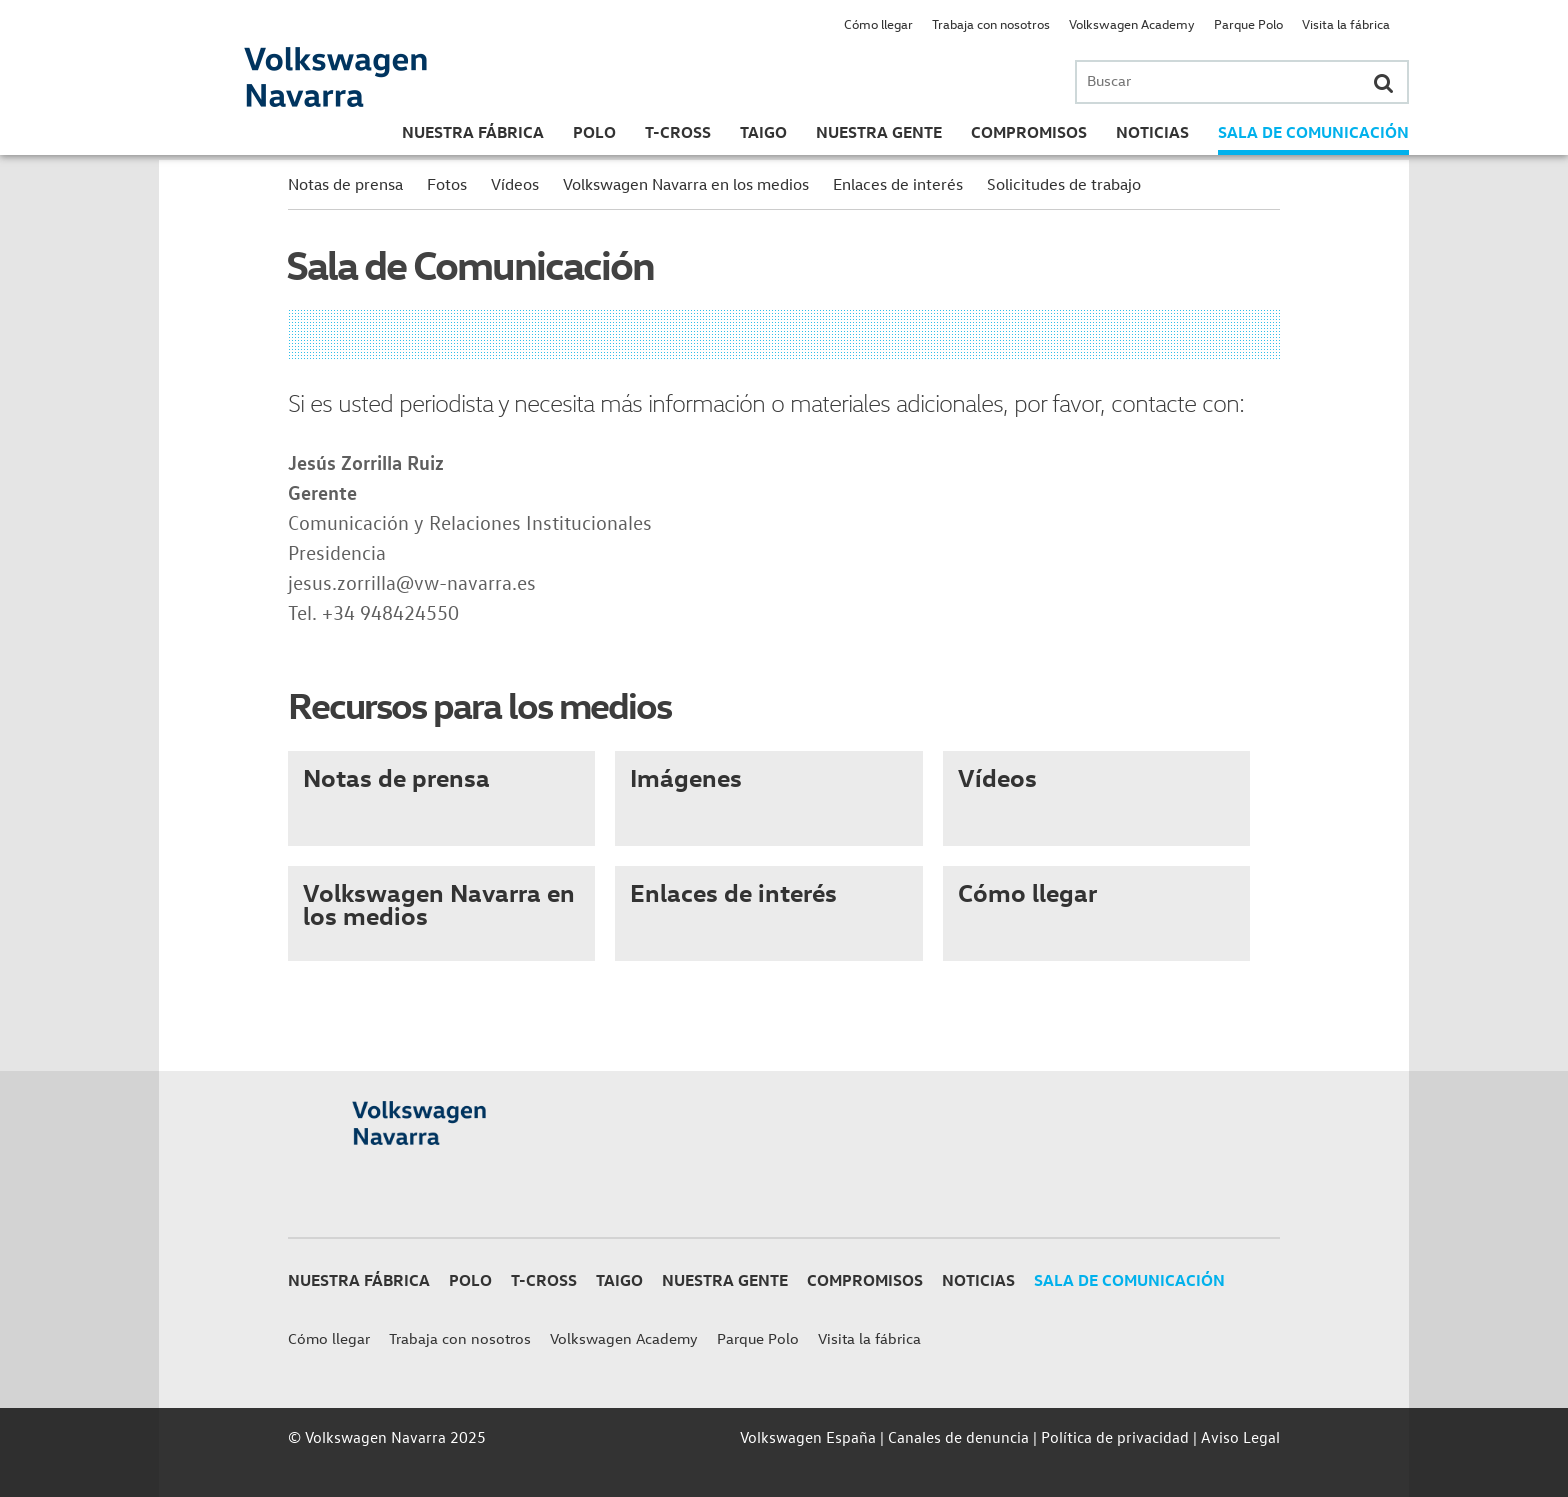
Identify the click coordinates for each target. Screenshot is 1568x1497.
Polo (594, 132)
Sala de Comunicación (1313, 132)
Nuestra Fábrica (473, 132)
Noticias (1152, 132)
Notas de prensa (345, 184)
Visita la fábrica (1346, 23)
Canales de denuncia (958, 1437)
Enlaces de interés (898, 184)
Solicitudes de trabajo (1064, 184)
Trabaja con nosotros (991, 23)
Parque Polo (1248, 23)
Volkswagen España (808, 1437)
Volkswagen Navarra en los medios (686, 184)
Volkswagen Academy (1132, 23)
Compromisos (1029, 132)
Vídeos (515, 184)
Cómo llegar (878, 23)
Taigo (763, 132)
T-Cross (678, 132)
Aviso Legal (1240, 1437)
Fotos (447, 184)
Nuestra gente (879, 132)
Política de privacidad (1115, 1437)
